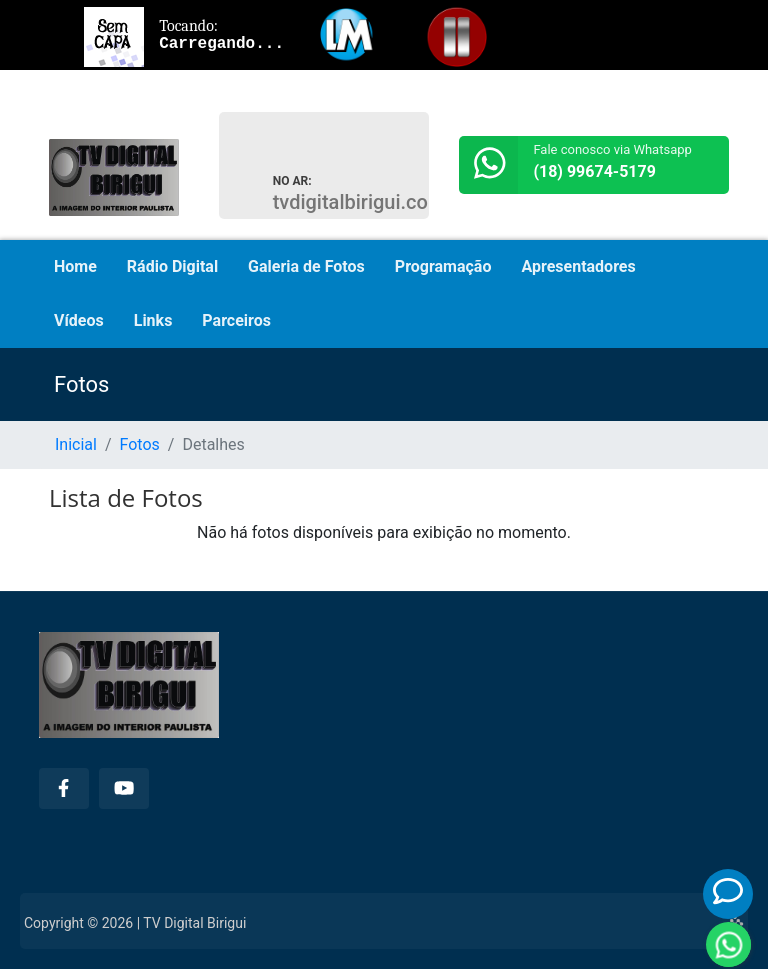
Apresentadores (578, 266)
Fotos (140, 444)
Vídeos (79, 320)
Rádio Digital (172, 266)
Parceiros (236, 320)
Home (75, 266)
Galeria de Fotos (306, 266)
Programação (443, 266)
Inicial (76, 444)
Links (153, 320)
